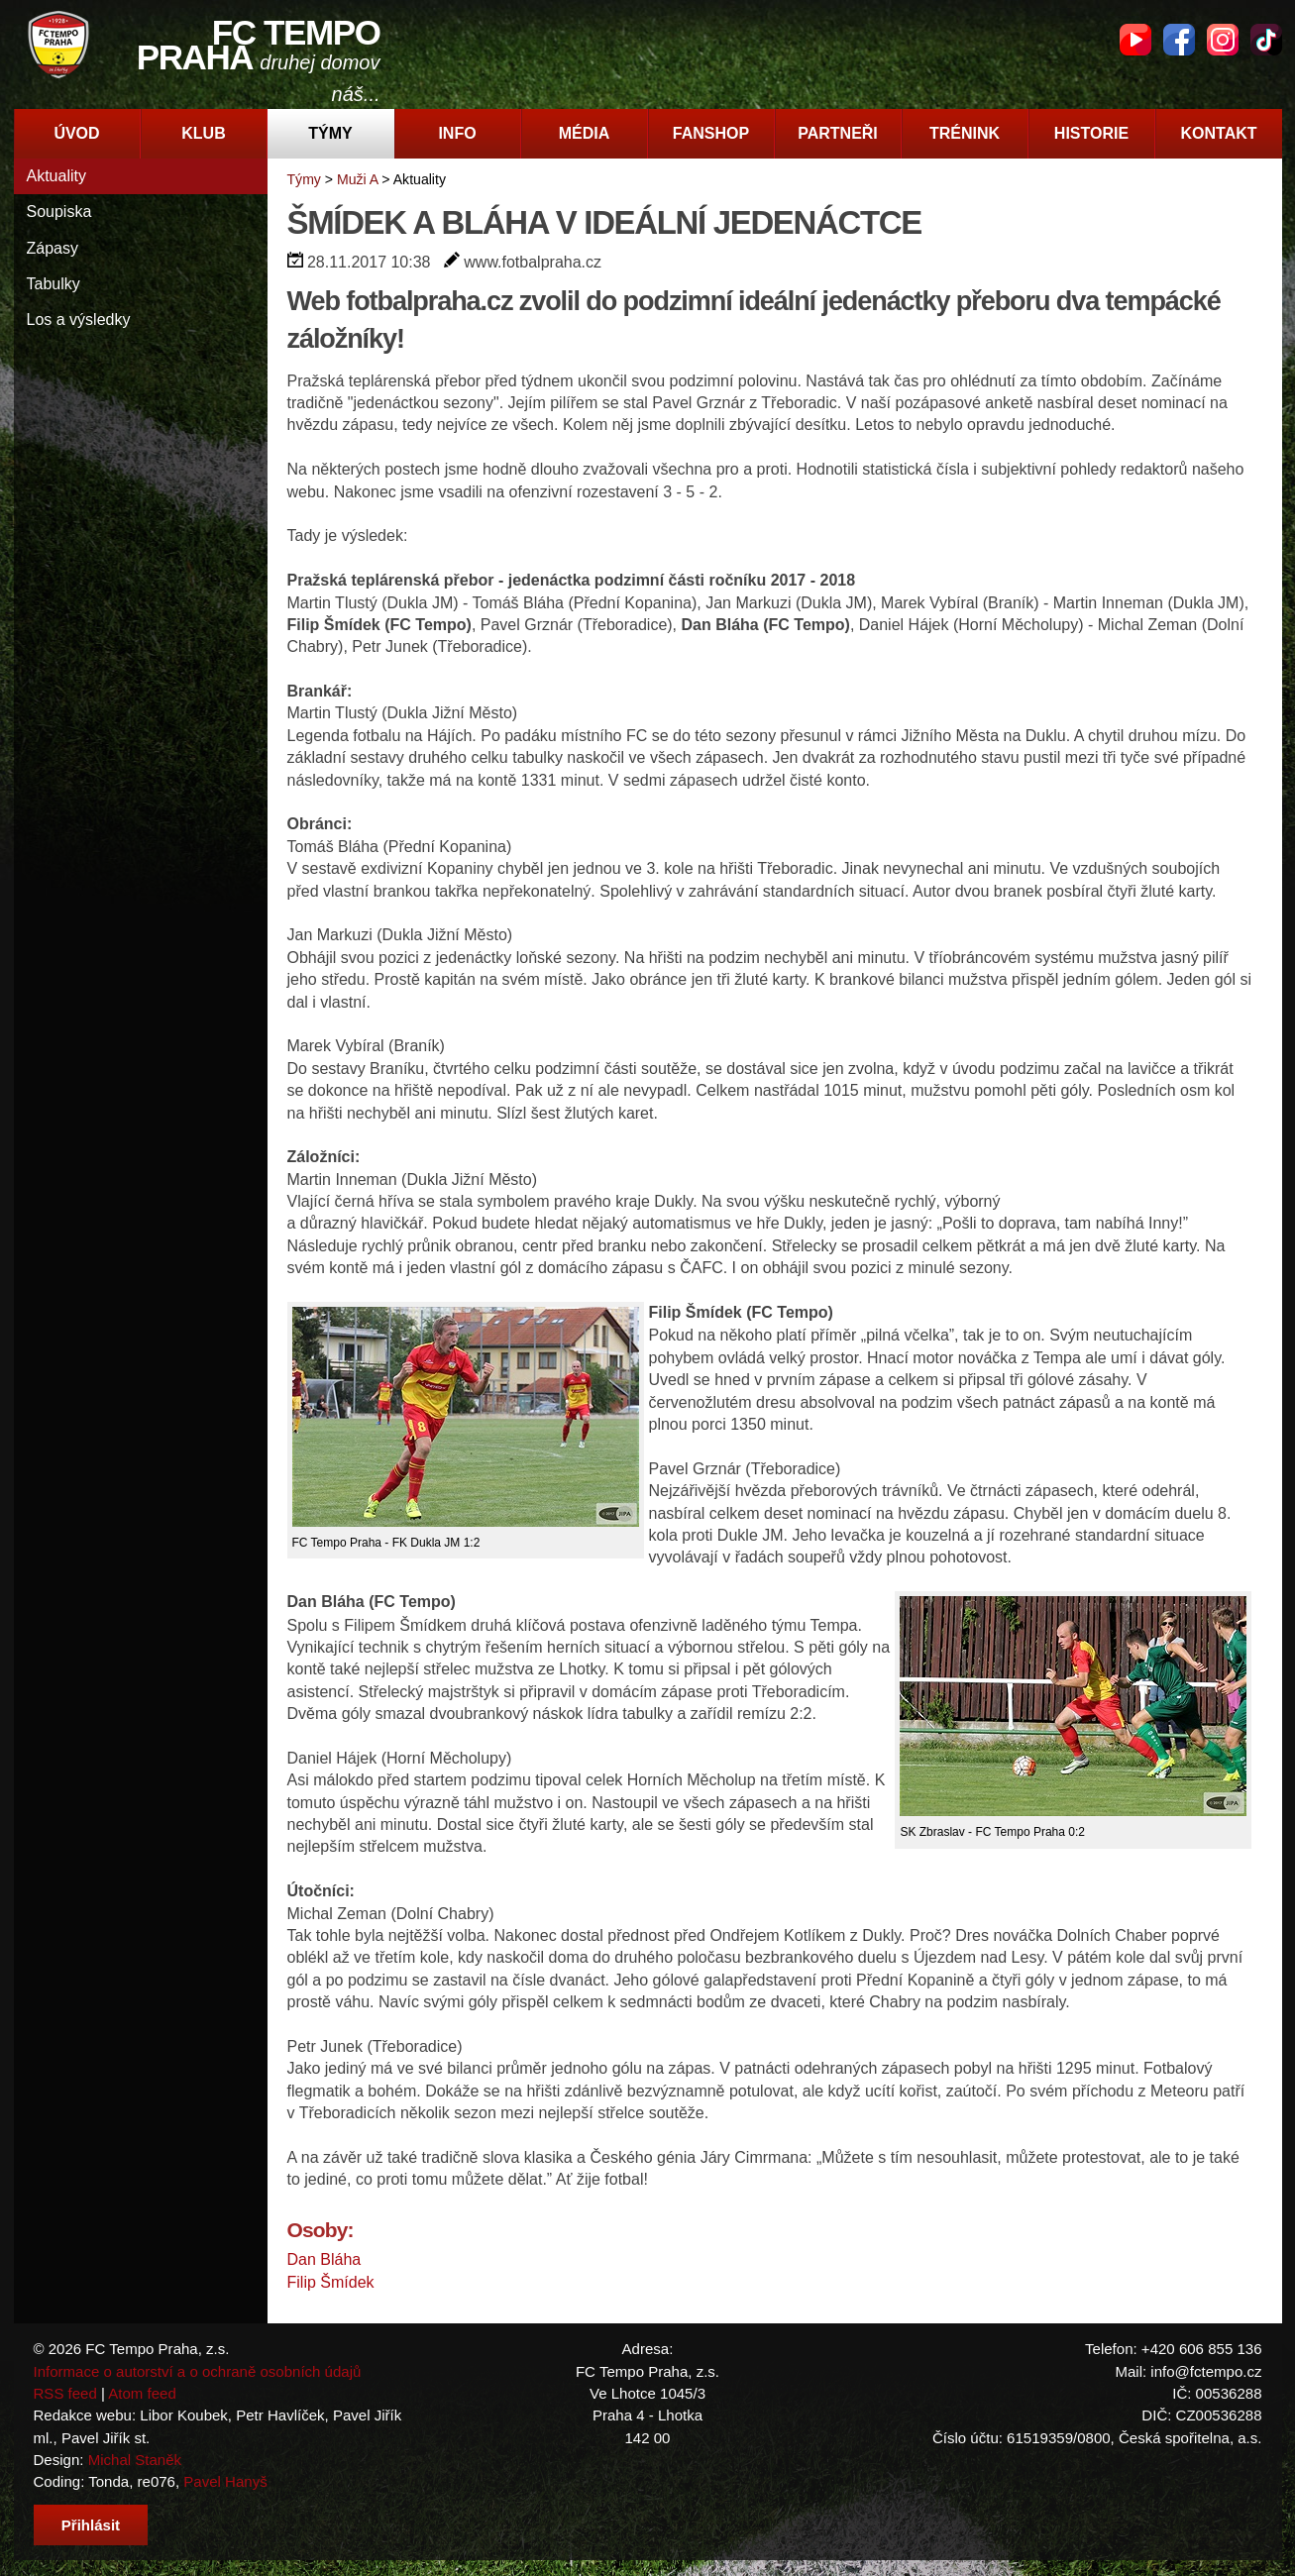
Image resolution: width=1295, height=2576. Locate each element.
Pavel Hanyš (225, 2481)
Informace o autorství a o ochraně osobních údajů (198, 2371)
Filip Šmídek (331, 2282)
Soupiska (59, 211)
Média (584, 133)
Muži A (357, 179)
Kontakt (1218, 133)
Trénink (964, 133)
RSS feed (65, 2393)
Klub (203, 133)
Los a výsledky (79, 319)
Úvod (76, 133)
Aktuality (56, 175)
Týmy (330, 133)
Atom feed (142, 2393)
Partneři (838, 133)
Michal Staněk (134, 2459)
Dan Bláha (324, 2259)
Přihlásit (90, 2525)
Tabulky (53, 283)
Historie (1091, 133)
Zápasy (52, 248)
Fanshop (711, 133)
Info (457, 133)
